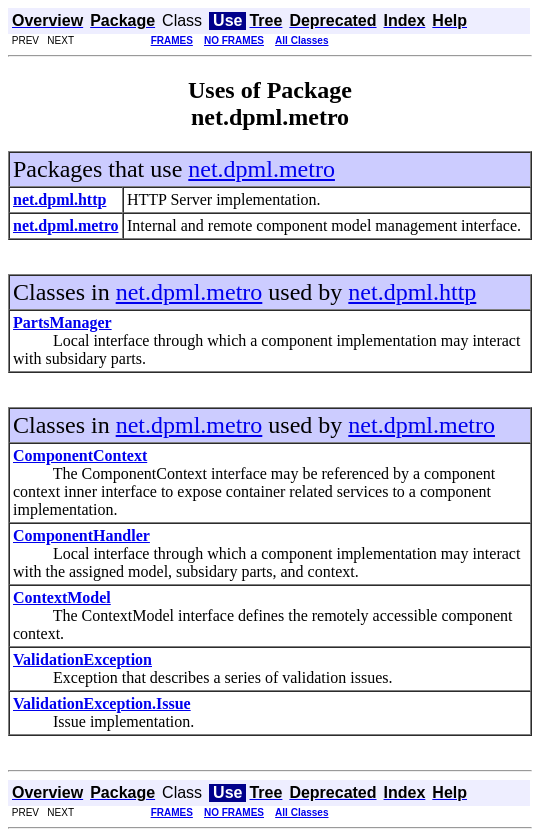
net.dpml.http (412, 292)
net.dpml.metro (261, 169)
